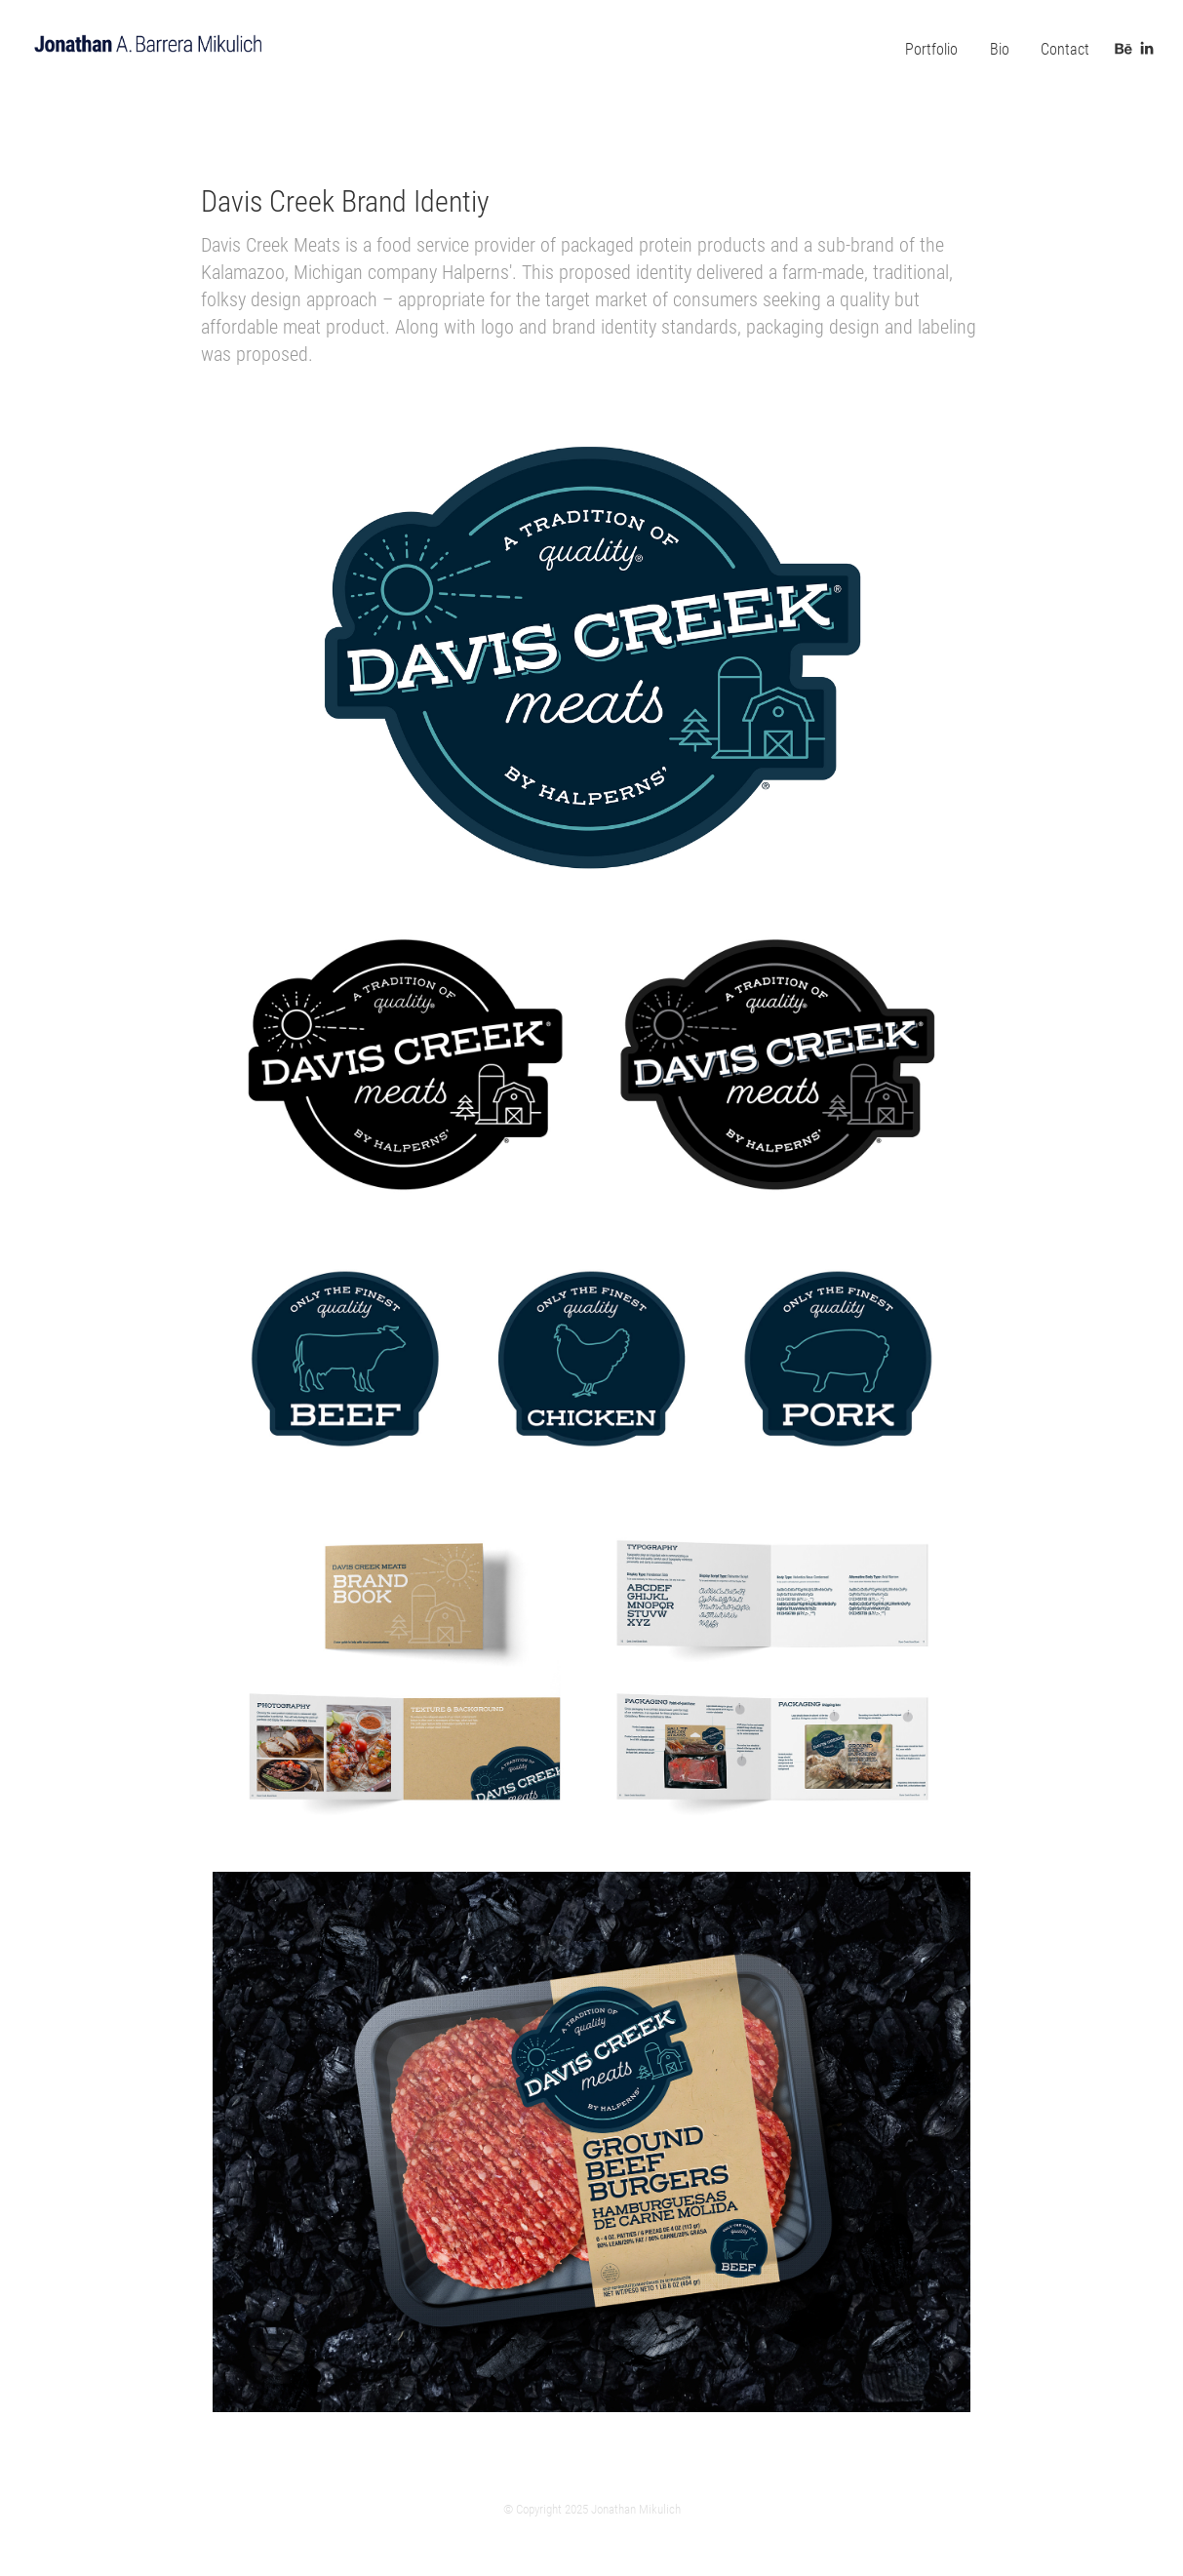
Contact (1065, 48)
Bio (999, 48)
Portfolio (931, 48)
